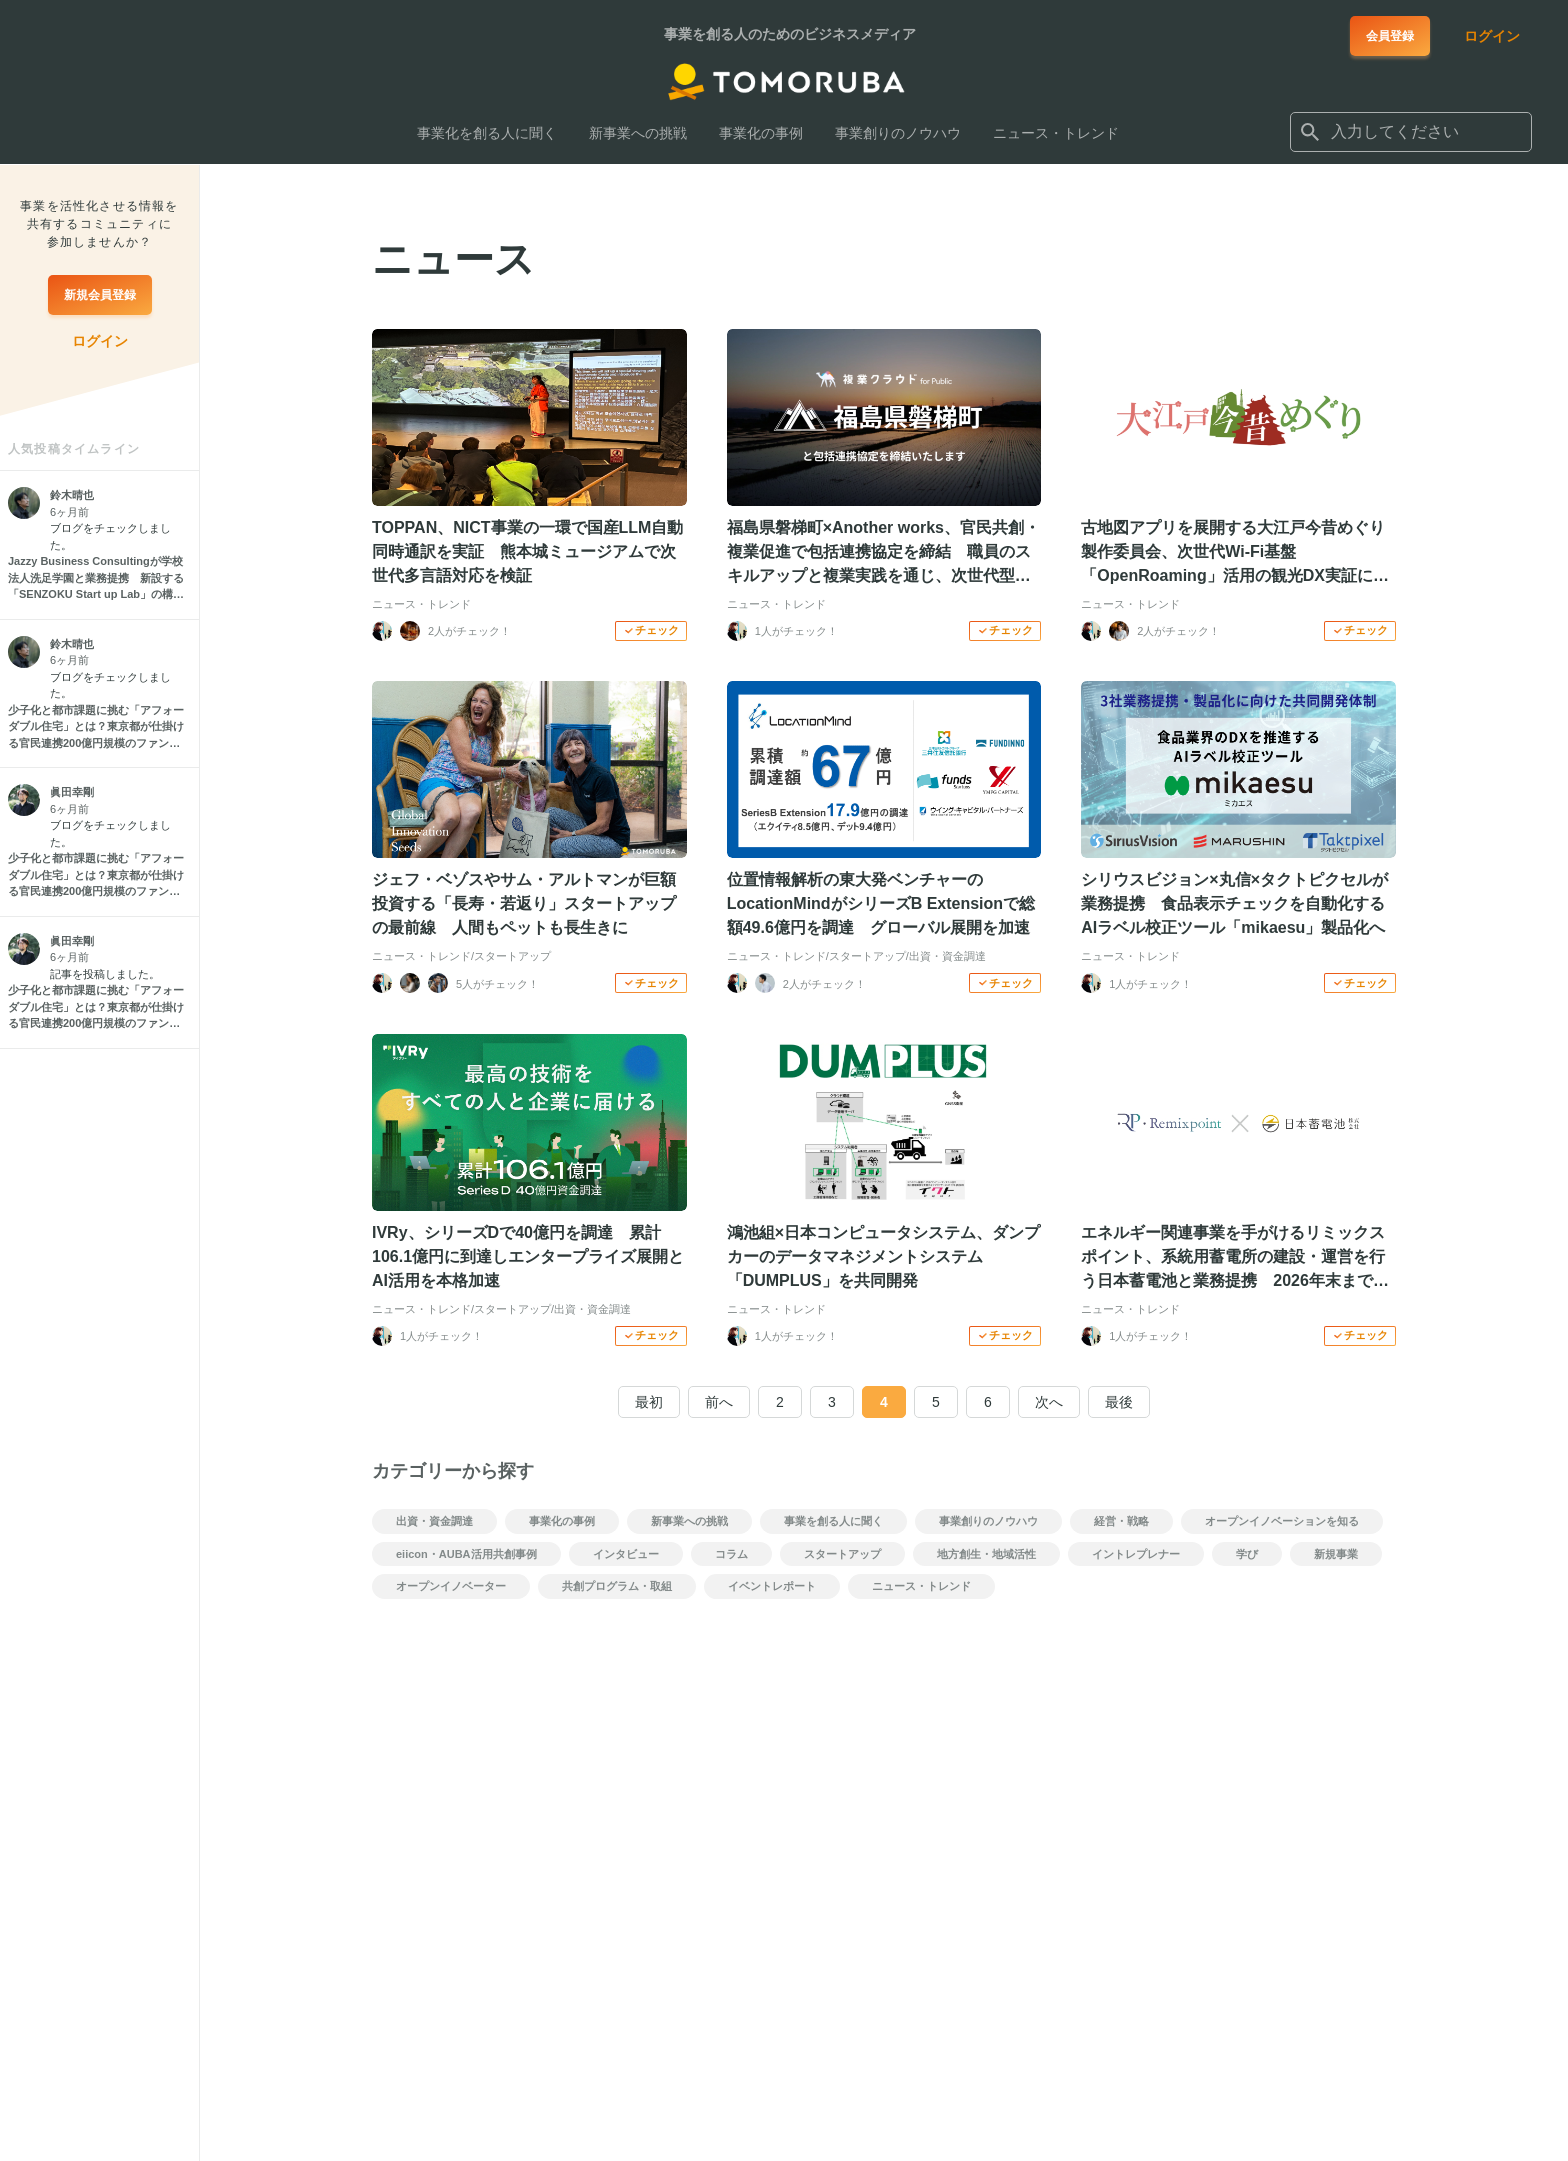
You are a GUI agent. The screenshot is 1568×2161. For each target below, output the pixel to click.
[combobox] (1411, 132)
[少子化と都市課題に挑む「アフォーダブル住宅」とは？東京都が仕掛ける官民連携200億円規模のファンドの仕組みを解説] (99, 727)
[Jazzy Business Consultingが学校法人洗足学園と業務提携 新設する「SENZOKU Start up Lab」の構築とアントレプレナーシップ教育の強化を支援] (99, 578)
